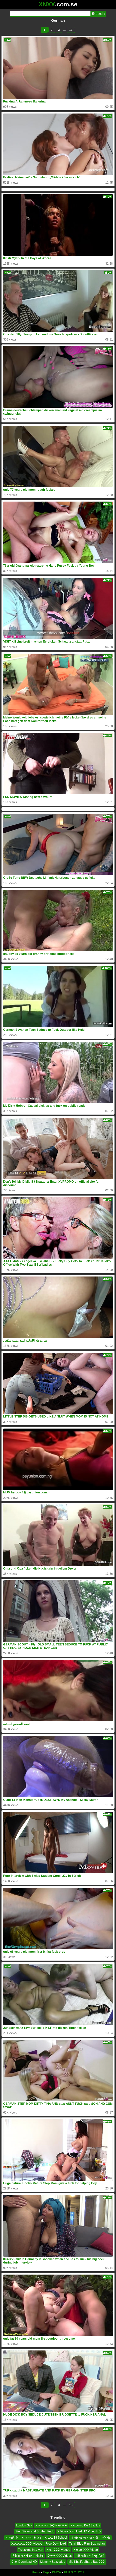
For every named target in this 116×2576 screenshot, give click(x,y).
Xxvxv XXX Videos (59, 2555)
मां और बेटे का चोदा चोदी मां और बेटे (90, 2537)
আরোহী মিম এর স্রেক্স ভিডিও (23, 2537)
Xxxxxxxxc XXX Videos (26, 2543)
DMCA (56, 2572)
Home (36, 2572)
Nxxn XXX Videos (58, 2549)
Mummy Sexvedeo (52, 2561)
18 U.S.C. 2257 (74, 2572)
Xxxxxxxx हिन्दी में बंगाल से (51, 2525)
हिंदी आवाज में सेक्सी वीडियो (28, 2555)
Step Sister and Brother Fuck (34, 2531)
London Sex (24, 2525)
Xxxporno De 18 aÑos (85, 2525)
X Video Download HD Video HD (79, 2531)
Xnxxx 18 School (56, 2537)
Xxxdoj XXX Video (85, 2549)
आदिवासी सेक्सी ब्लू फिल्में (89, 2555)
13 (70, 29)
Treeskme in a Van (30, 2549)
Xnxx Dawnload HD (24, 2561)
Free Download (56, 2543)
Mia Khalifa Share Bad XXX (87, 2561)
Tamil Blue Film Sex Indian (87, 2543)
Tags (46, 2572)
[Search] (50, 14)
